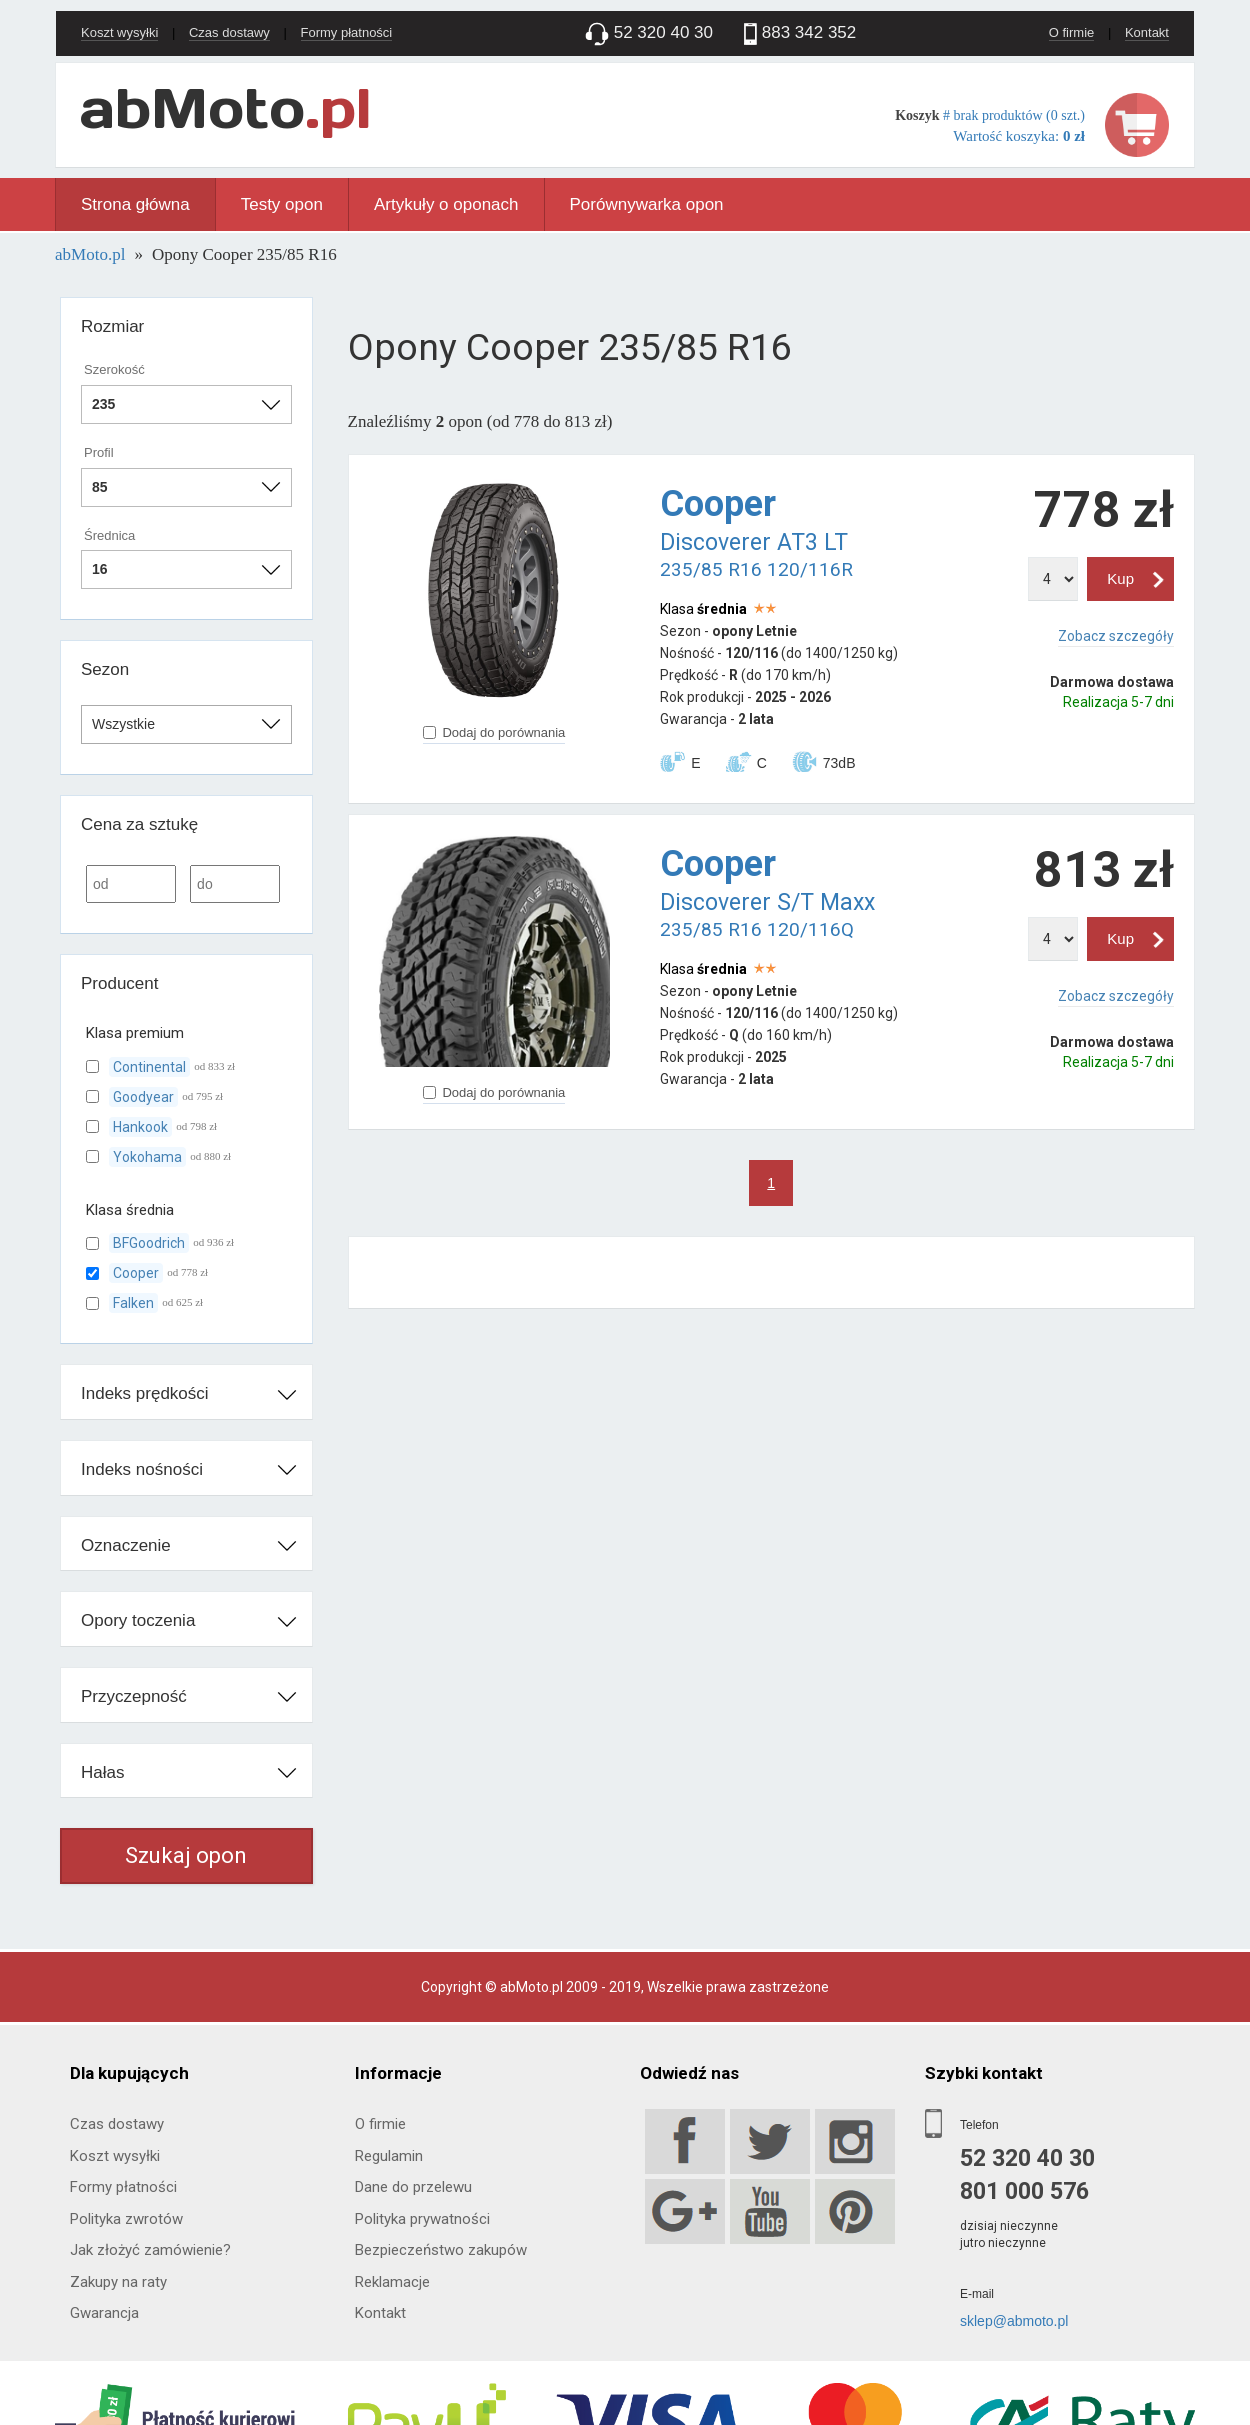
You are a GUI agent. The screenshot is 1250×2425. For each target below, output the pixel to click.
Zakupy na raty (118, 2282)
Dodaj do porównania (494, 732)
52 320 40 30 (1027, 2158)
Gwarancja (104, 2313)
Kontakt (1147, 32)
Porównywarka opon (647, 204)
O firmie (1072, 32)
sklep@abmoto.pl (1014, 2321)
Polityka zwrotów (126, 2219)
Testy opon (282, 204)
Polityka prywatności (422, 2219)
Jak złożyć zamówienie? (150, 2250)
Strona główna (135, 204)
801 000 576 (1024, 2191)
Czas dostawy (229, 32)
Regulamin (389, 2156)
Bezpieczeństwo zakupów (441, 2250)
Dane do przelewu (413, 2187)
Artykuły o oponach (446, 204)
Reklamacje (392, 2282)
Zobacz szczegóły (1116, 636)
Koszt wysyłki (119, 32)
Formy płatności (347, 32)
